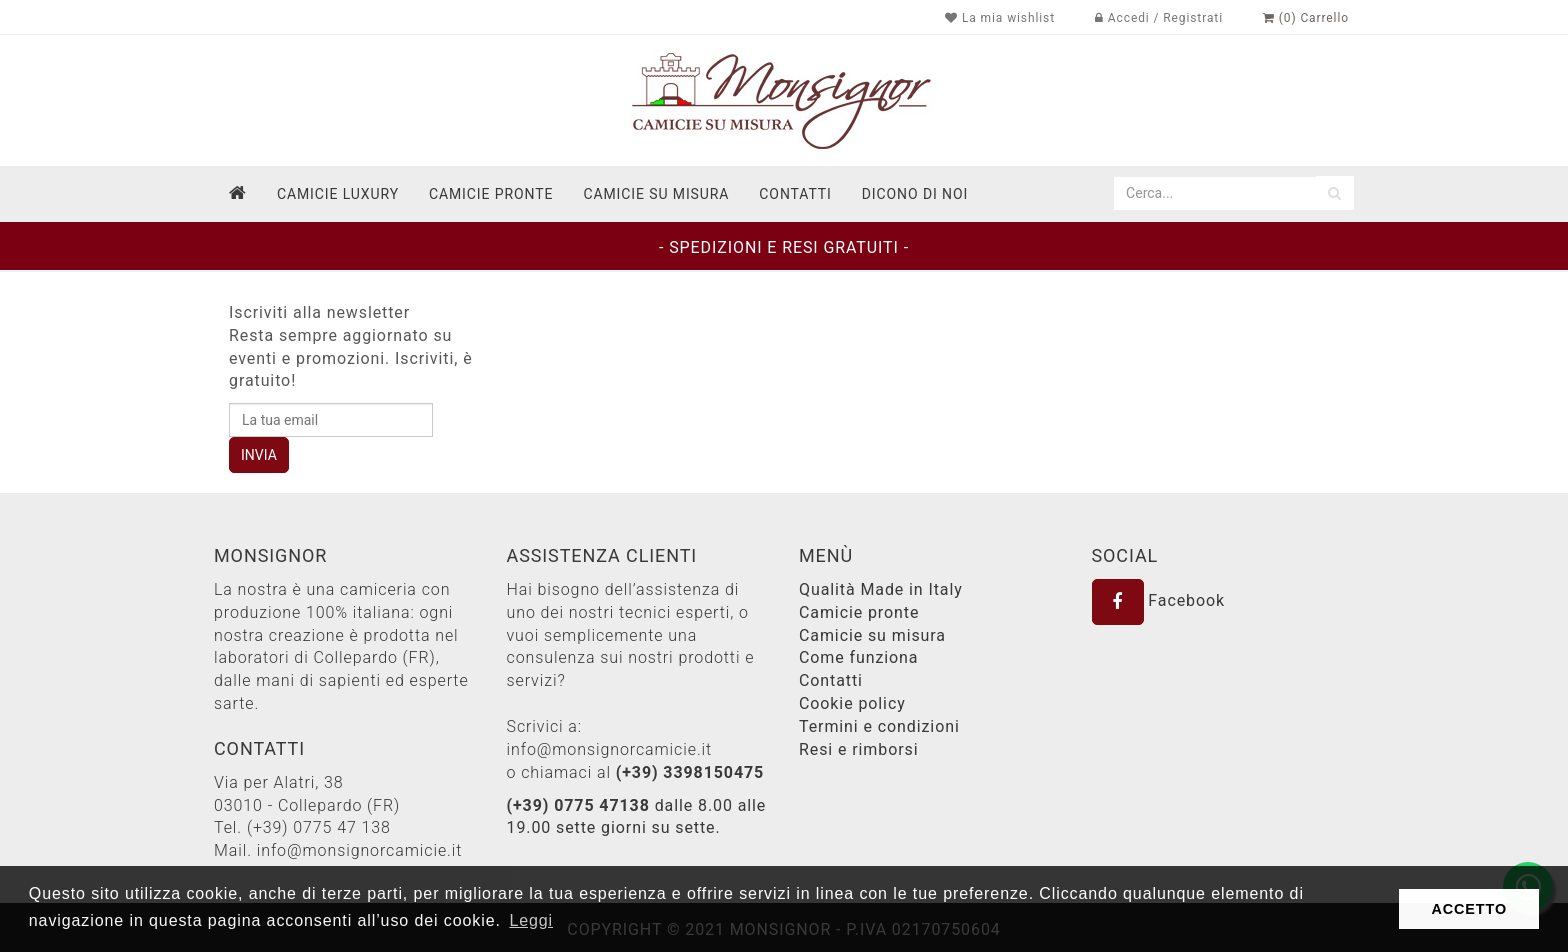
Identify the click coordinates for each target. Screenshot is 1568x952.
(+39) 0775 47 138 (319, 827)
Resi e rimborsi (858, 749)
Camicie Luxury (338, 194)
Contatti (831, 680)
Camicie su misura (656, 194)
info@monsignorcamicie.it (360, 850)
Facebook (1159, 600)
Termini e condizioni (879, 726)
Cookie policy (852, 703)
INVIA (259, 455)
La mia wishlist (1000, 18)
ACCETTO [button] (1469, 909)
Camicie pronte (491, 194)
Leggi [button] (531, 920)
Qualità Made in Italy (881, 589)
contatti (795, 194)
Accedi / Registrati (1159, 18)
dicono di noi (915, 194)
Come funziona (858, 657)
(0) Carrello (1306, 18)
